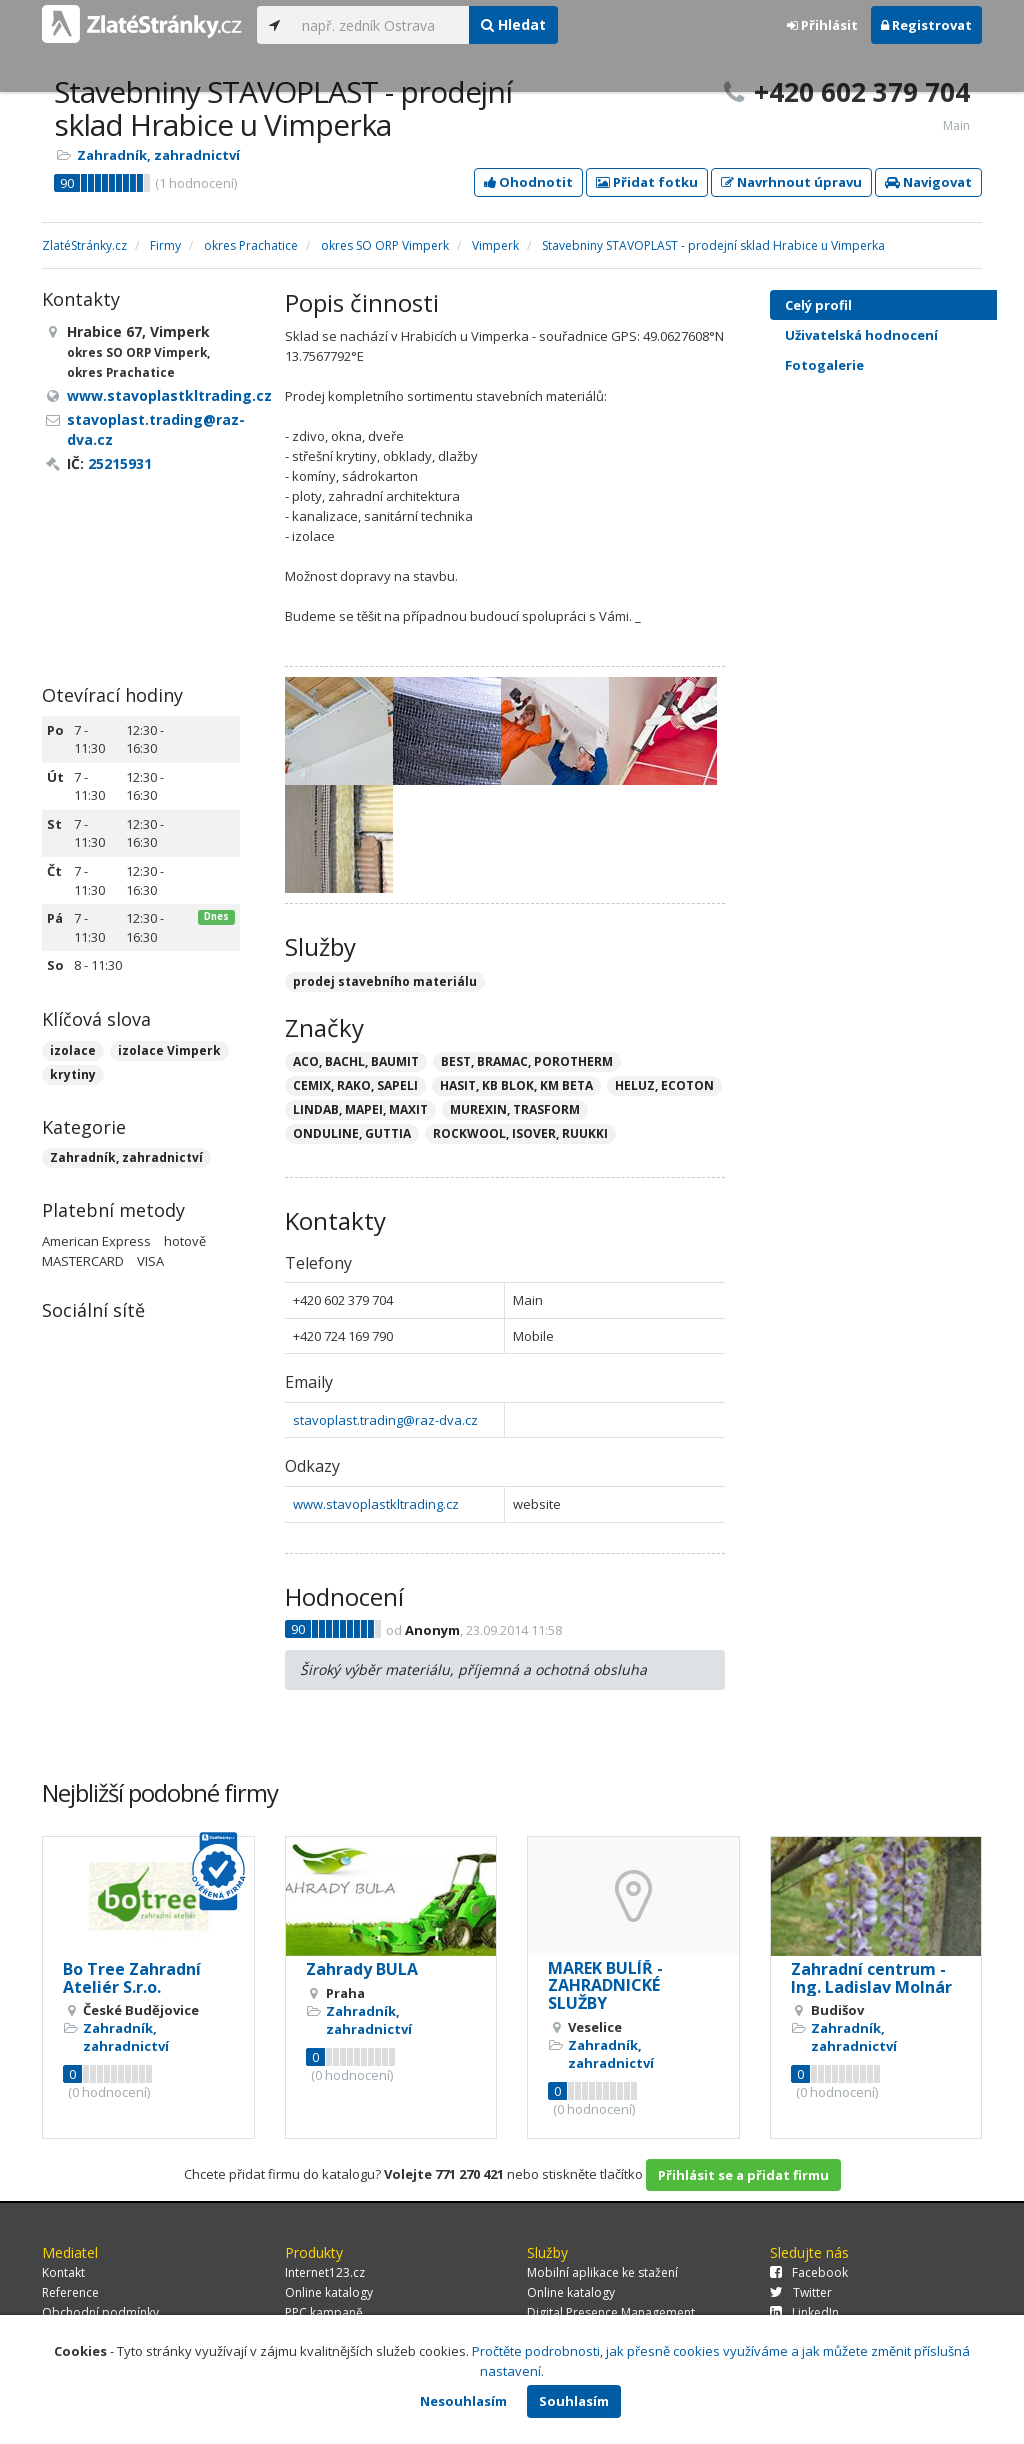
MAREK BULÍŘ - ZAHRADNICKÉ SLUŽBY (605, 1985)
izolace (73, 1050)
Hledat (513, 24)
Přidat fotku (647, 182)
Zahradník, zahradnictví (158, 155)
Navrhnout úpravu (791, 182)
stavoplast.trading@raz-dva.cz (385, 1420)
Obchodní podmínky (100, 2312)
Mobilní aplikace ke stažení (602, 2272)
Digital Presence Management (611, 2312)
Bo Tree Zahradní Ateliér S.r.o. (132, 1978)
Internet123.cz (325, 2272)
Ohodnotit (528, 182)
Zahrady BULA (362, 1969)
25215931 (120, 463)
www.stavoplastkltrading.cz (376, 1504)
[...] (380, 25)
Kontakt (63, 2272)
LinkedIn (804, 2312)
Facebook (809, 2272)
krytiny (73, 1074)
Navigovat (928, 182)
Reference (70, 2292)
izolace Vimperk (169, 1050)
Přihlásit (822, 25)
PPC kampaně (324, 2312)
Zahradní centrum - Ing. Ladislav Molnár (871, 1978)
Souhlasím (574, 2401)
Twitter (801, 2292)
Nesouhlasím (463, 2401)
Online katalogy (329, 2292)
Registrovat (926, 25)
